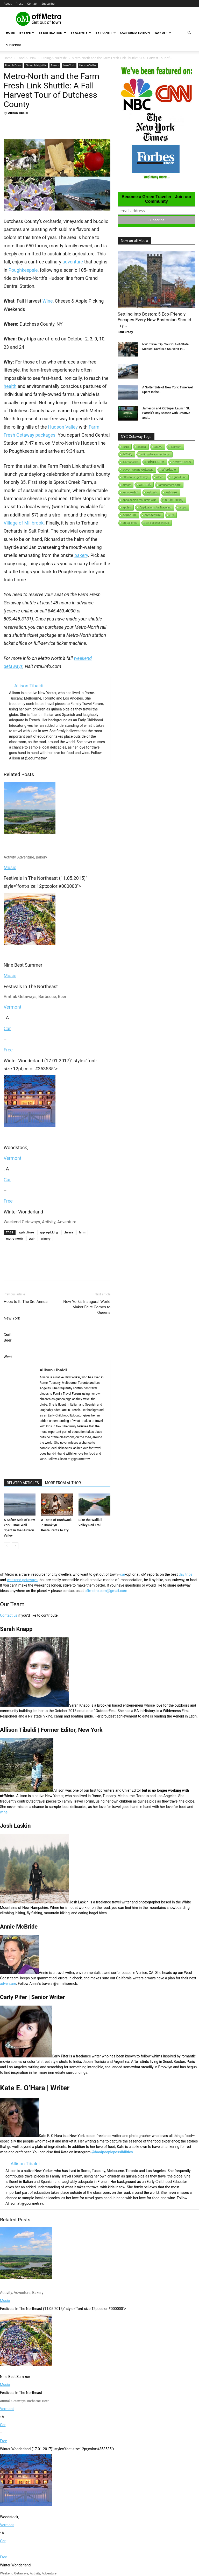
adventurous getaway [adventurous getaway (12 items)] (138, 469)
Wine (47, 301)
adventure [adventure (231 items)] (155, 461)
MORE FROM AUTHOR (63, 1483)
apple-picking (49, 1232)
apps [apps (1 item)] (183, 507)
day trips (186, 1574)
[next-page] (15, 1545)
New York (69, 65)
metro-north (14, 1238)
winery (46, 1238)
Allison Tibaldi (18, 113)
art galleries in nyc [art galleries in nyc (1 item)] (157, 522)
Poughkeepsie (23, 270)
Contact (32, 3)
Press (19, 3)
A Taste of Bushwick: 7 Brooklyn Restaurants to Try (56, 1525)
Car (7, 1028)
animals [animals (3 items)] (152, 492)
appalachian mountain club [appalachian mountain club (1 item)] (140, 499)
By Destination (52, 32)
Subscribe (47, 3)
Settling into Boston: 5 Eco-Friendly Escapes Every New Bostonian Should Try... (154, 319)
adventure (72, 261)
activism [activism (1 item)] (176, 446)
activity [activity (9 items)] (127, 454)
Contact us (8, 1615)
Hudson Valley (87, 65)
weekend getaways (22, 1580)
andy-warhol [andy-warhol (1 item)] (130, 492)
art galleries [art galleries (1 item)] (130, 522)
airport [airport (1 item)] (127, 484)
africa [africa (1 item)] (160, 477)
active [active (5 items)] (158, 447)
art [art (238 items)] (171, 515)
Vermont (13, 1007)
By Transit (106, 32)
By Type (26, 32)
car (122, 1574)
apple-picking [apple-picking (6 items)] (174, 500)
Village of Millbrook (24, 523)
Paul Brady (125, 332)
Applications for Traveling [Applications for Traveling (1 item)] (155, 507)
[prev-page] (7, 1545)
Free (8, 1049)
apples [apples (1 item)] (127, 507)
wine (4, 1812)
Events (55, 65)
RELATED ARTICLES (23, 1483)
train (32, 1238)
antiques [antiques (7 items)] (171, 492)
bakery (81, 555)
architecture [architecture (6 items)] (153, 515)
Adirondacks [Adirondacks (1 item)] (130, 462)
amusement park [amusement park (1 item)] (170, 484)
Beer (7, 1340)
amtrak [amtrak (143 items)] (145, 485)
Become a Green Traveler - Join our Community (156, 199)
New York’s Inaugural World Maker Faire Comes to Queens (86, 1307)
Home (10, 32)
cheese (68, 1232)
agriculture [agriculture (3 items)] (179, 477)
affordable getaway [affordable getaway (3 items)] (135, 477)
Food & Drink (26, 58)
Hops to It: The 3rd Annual (26, 1301)
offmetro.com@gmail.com (105, 1591)
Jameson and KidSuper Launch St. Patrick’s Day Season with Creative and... (166, 413)
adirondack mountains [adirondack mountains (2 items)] (155, 454)
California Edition (135, 32)
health (10, 386)
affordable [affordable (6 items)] (169, 469)
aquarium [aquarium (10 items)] (129, 515)
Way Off (162, 32)
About (8, 3)
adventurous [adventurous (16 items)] (182, 462)
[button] (189, 32)
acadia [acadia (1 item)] (141, 446)
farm (82, 1232)
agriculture (26, 1232)
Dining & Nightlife (54, 58)
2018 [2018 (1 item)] (126, 446)
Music (10, 867)
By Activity (80, 32)
